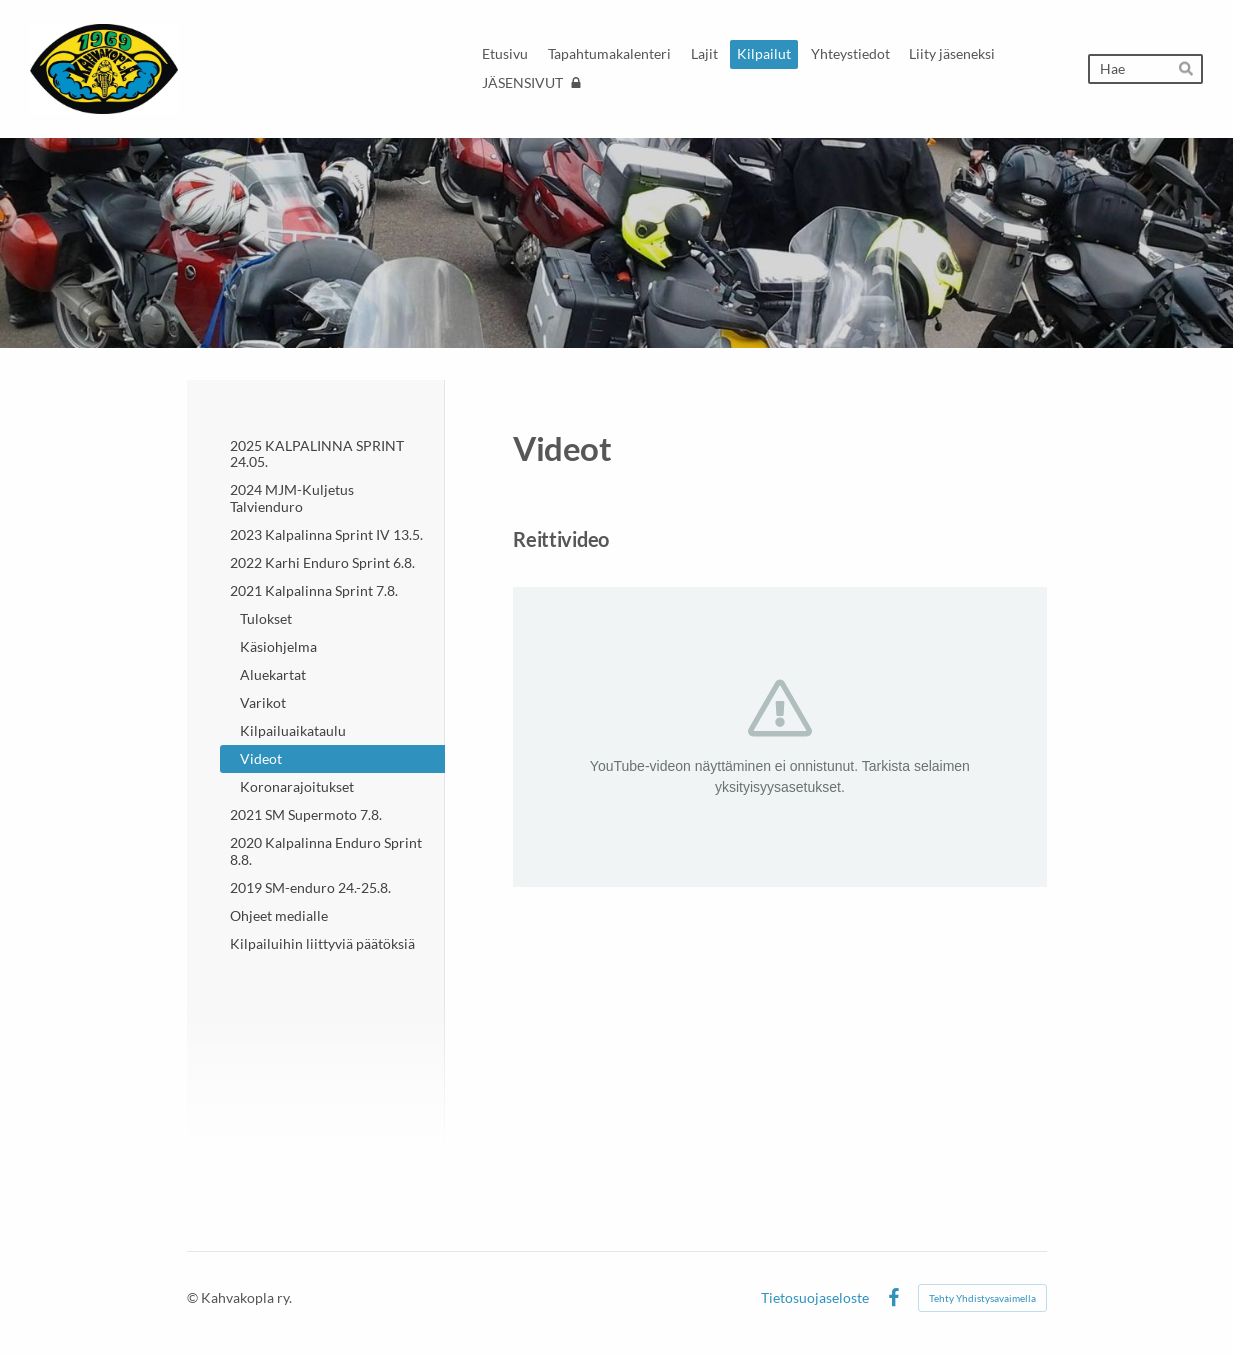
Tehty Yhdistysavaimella (982, 1298)
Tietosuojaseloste (815, 1298)
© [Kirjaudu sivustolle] (194, 1297)
